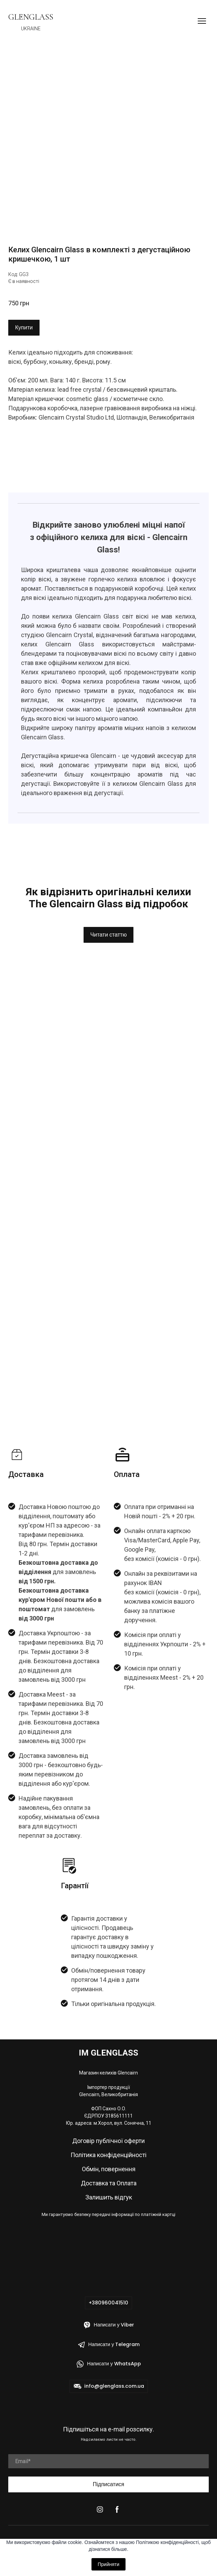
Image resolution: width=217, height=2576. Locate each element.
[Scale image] (108, 144)
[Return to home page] (30, 16)
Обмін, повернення (108, 2169)
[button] (24, 328)
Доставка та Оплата (109, 2183)
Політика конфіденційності (108, 2154)
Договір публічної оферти (108, 2140)
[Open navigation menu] (202, 21)
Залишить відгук (108, 2197)
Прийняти (108, 2564)
